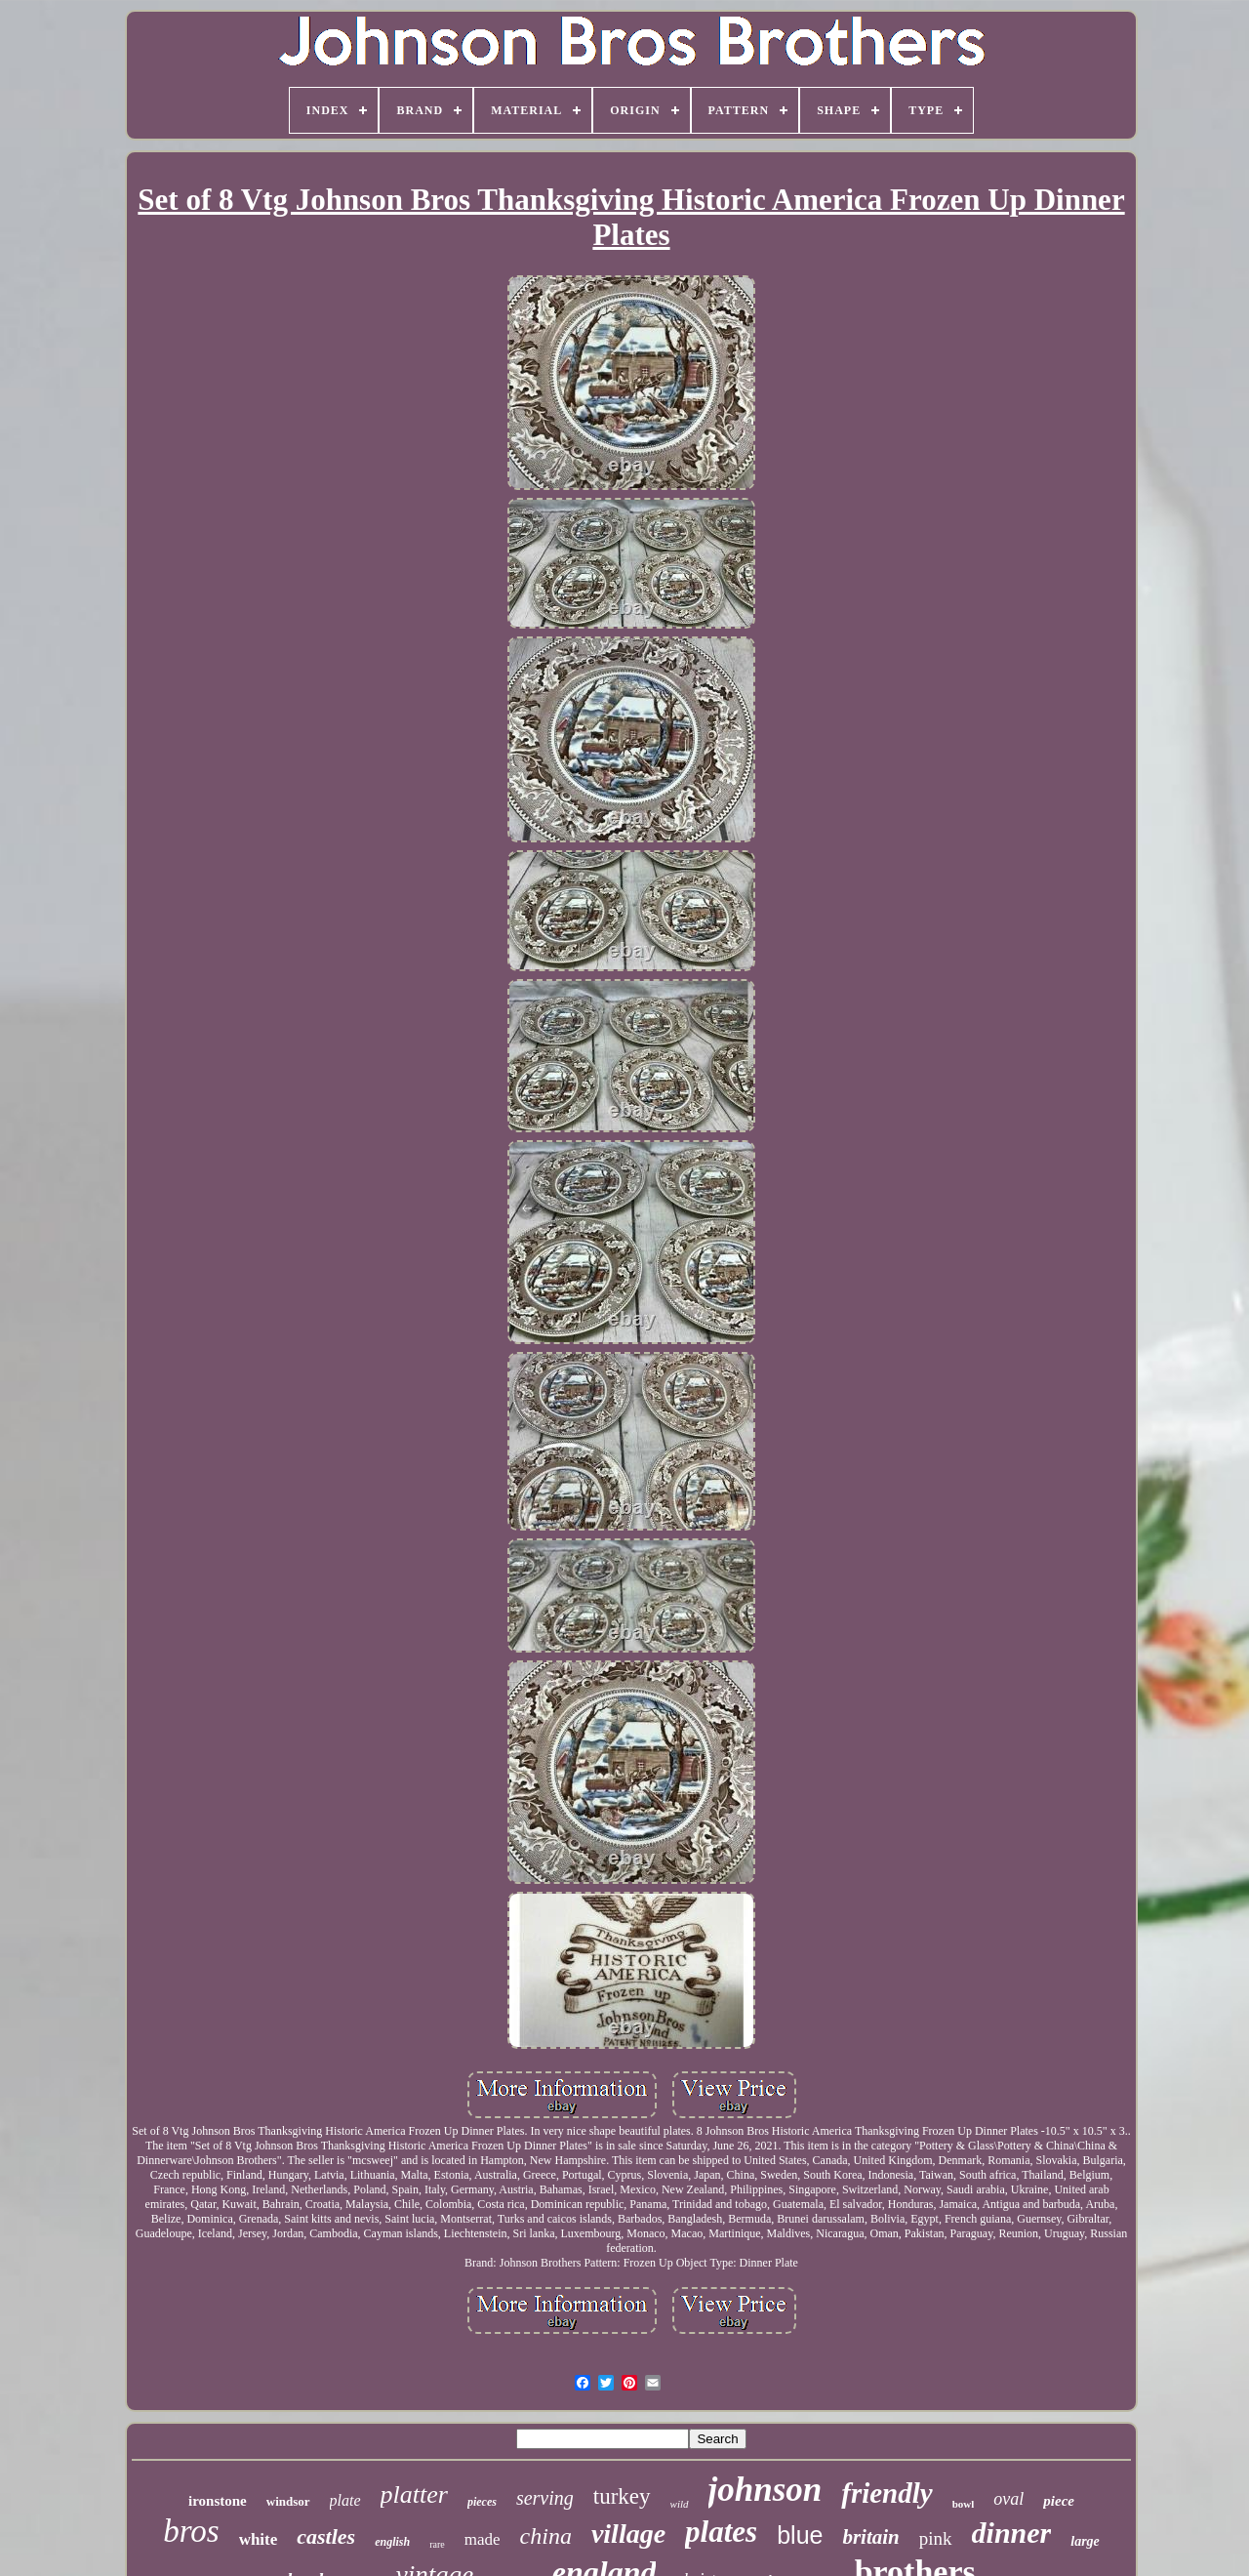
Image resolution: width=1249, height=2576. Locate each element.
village (628, 2533)
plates (721, 2532)
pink (935, 2538)
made (482, 2539)
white (258, 2539)
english (392, 2542)
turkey (622, 2496)
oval (1008, 2499)
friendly (886, 2493)
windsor (288, 2501)
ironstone (217, 2501)
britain (870, 2537)
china (546, 2536)
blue (800, 2535)
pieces (482, 2502)
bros (191, 2531)
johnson (765, 2490)
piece (1058, 2501)
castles (326, 2536)
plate (345, 2500)
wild (679, 2504)
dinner (1012, 2532)
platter (414, 2494)
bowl (963, 2504)
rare (437, 2544)
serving (545, 2498)
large (1085, 2541)
